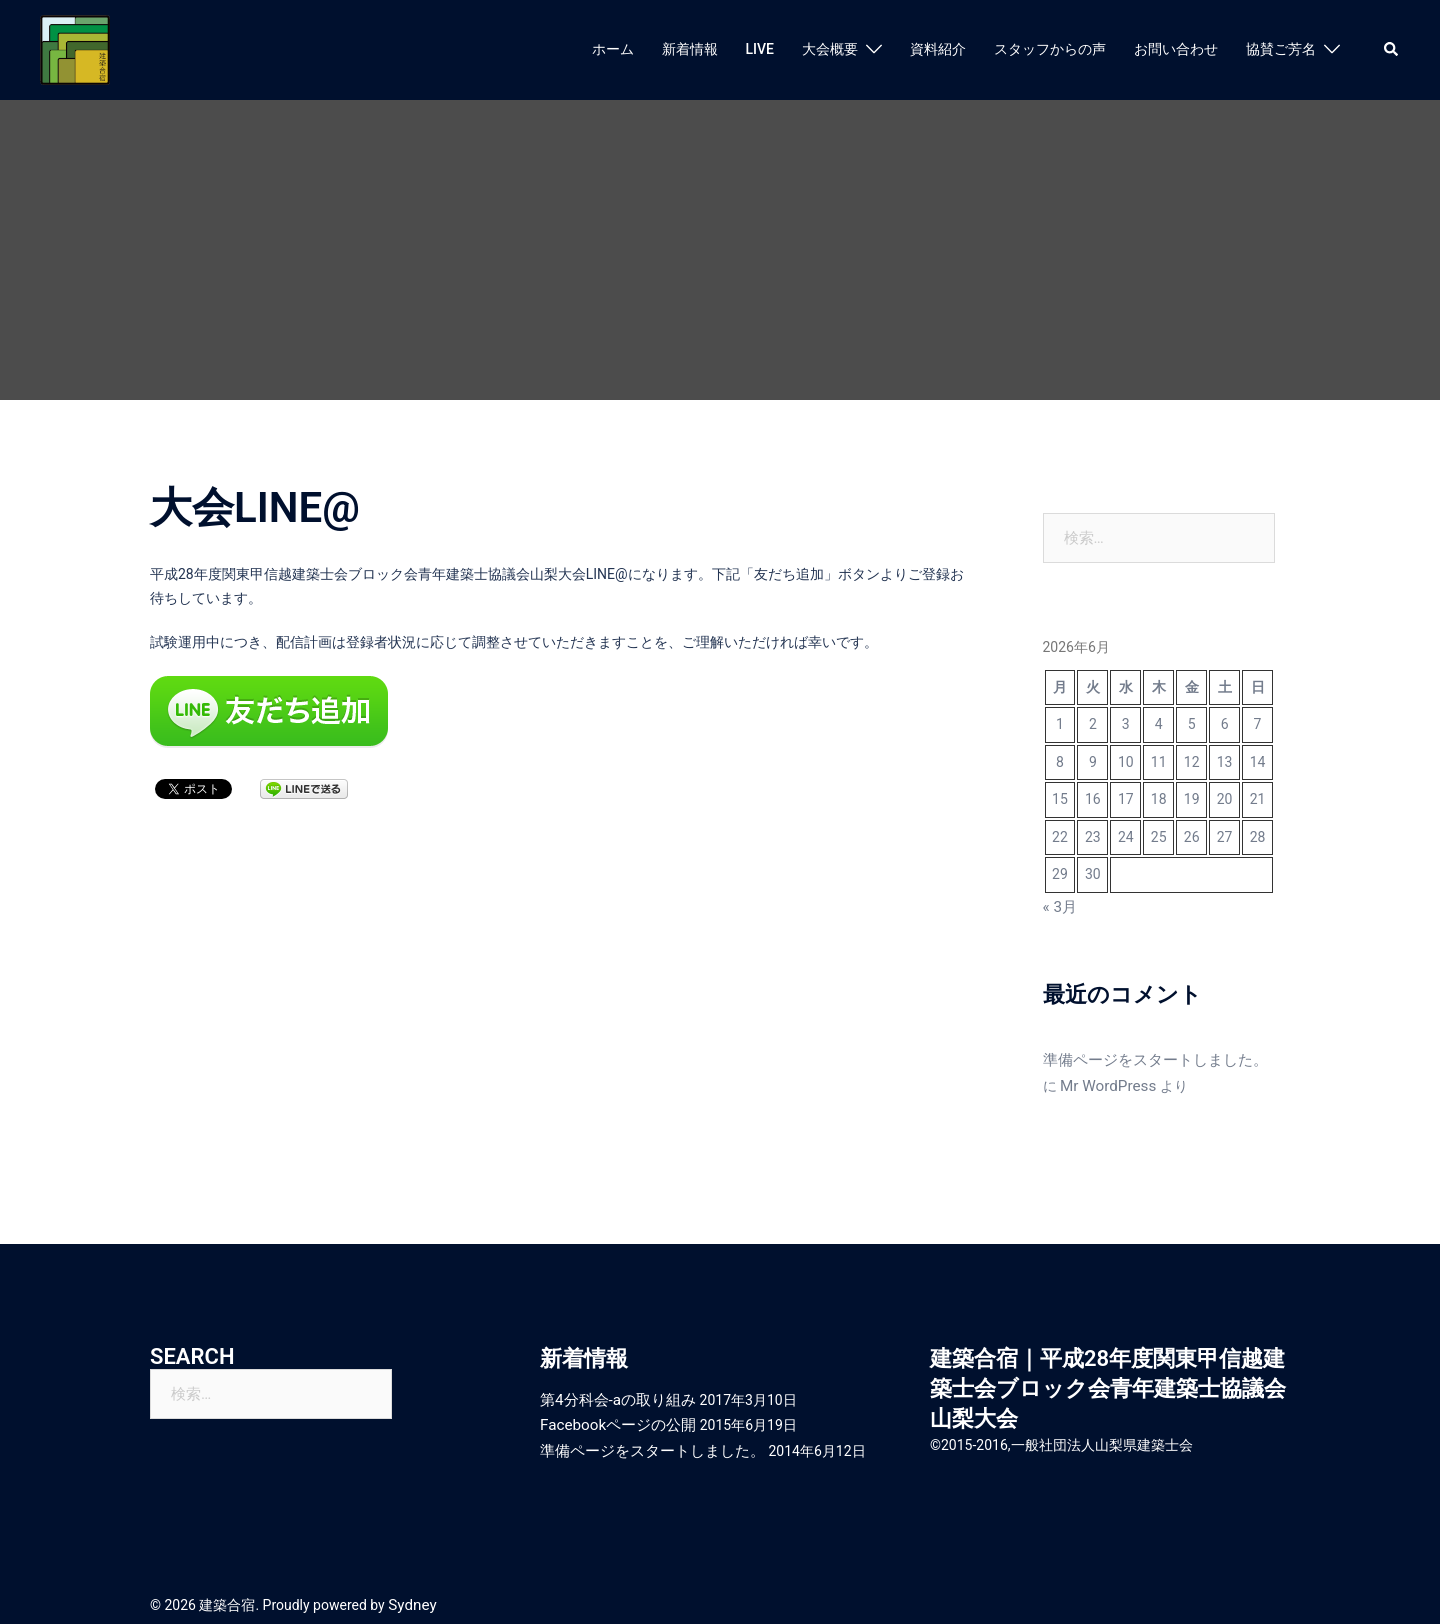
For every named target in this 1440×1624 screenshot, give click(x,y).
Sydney (410, 1592)
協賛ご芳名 (1281, 49)
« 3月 (1059, 906)
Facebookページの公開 (612, 1416)
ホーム (613, 49)
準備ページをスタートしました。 (1148, 1057)
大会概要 (830, 49)
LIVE (760, 49)
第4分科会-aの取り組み (612, 1392)
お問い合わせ (1176, 49)
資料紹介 (938, 49)
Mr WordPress (1087, 1081)
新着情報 (690, 49)
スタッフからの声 (1050, 49)
